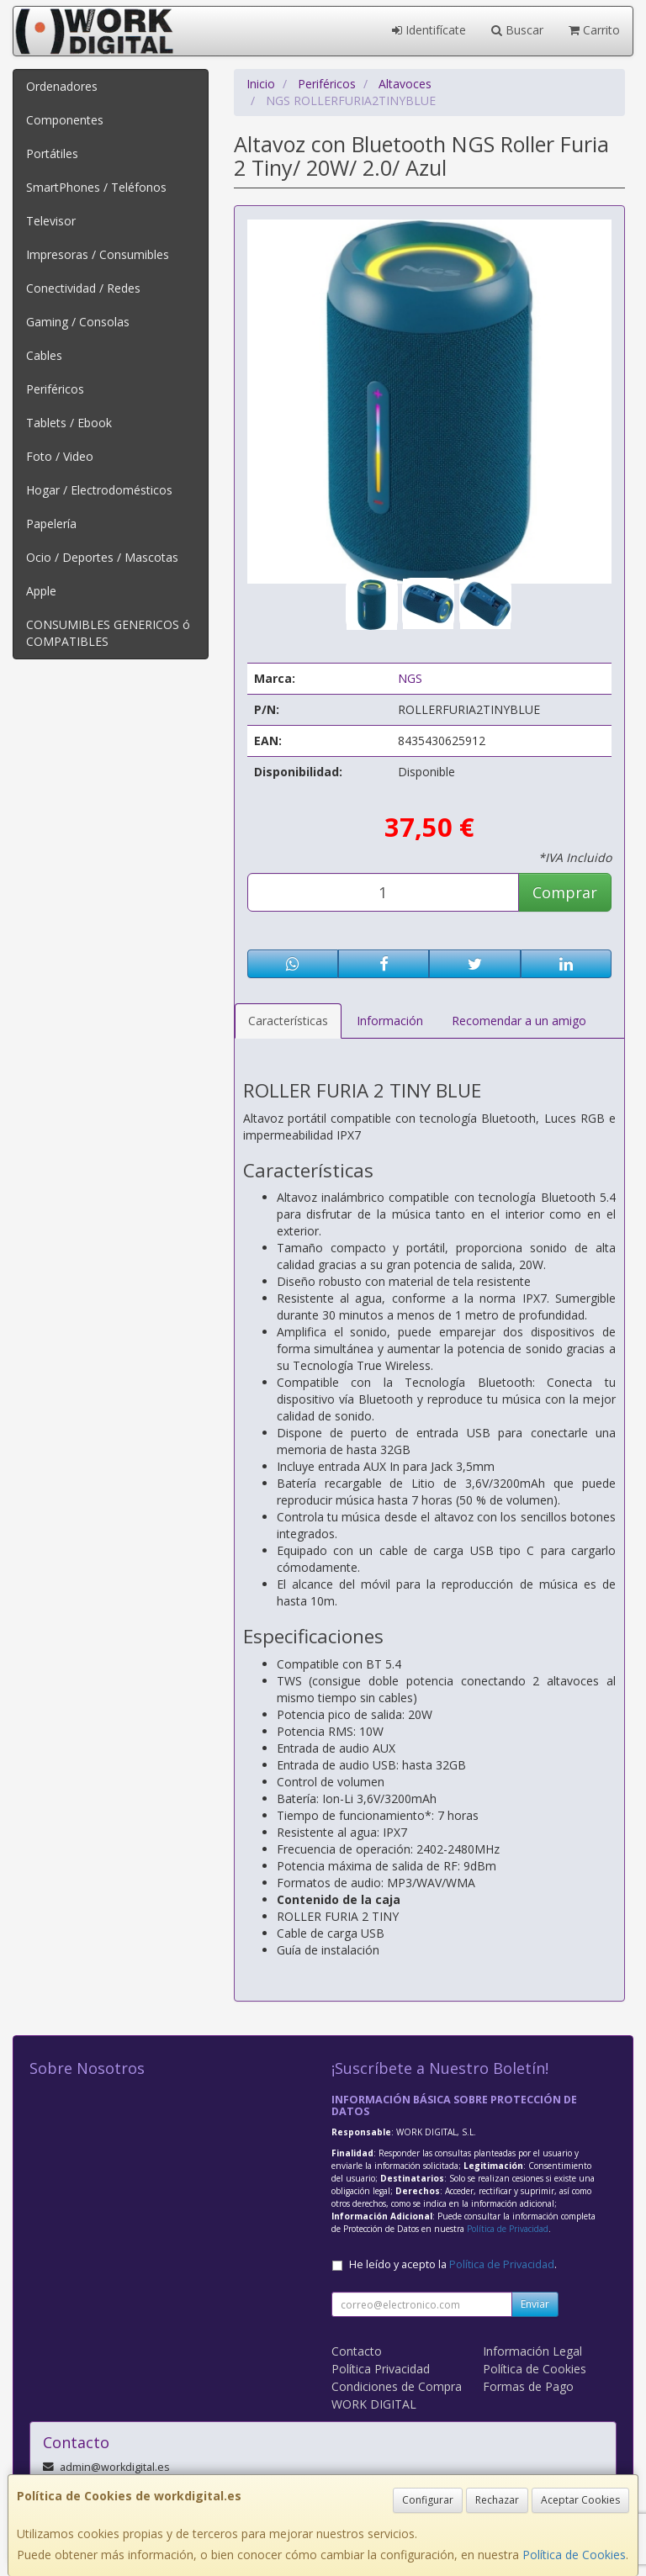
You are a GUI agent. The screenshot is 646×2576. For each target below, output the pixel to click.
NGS (410, 678)
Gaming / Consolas (78, 322)
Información (390, 1021)
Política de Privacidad (507, 2229)
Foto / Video (59, 456)
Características (288, 1021)
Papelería (51, 524)
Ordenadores (62, 86)
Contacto (356, 2351)
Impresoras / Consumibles (97, 254)
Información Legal (532, 2351)
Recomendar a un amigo (519, 1021)
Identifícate (429, 30)
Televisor (51, 221)
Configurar (427, 2500)
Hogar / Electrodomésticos (99, 490)
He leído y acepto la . (453, 2264)
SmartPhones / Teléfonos (96, 187)
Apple (41, 591)
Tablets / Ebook (69, 423)
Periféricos (55, 389)
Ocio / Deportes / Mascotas (102, 557)
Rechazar (497, 2500)
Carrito (594, 30)
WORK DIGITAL (373, 2404)
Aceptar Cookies (580, 2500)
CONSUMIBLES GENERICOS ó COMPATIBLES (108, 632)
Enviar (535, 2304)
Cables (44, 355)
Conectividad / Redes (83, 288)
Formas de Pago (528, 2386)
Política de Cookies (574, 2555)
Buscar (517, 30)
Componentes (64, 120)
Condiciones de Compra (396, 2386)
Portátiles (52, 153)
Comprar (564, 892)
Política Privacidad (380, 2369)
